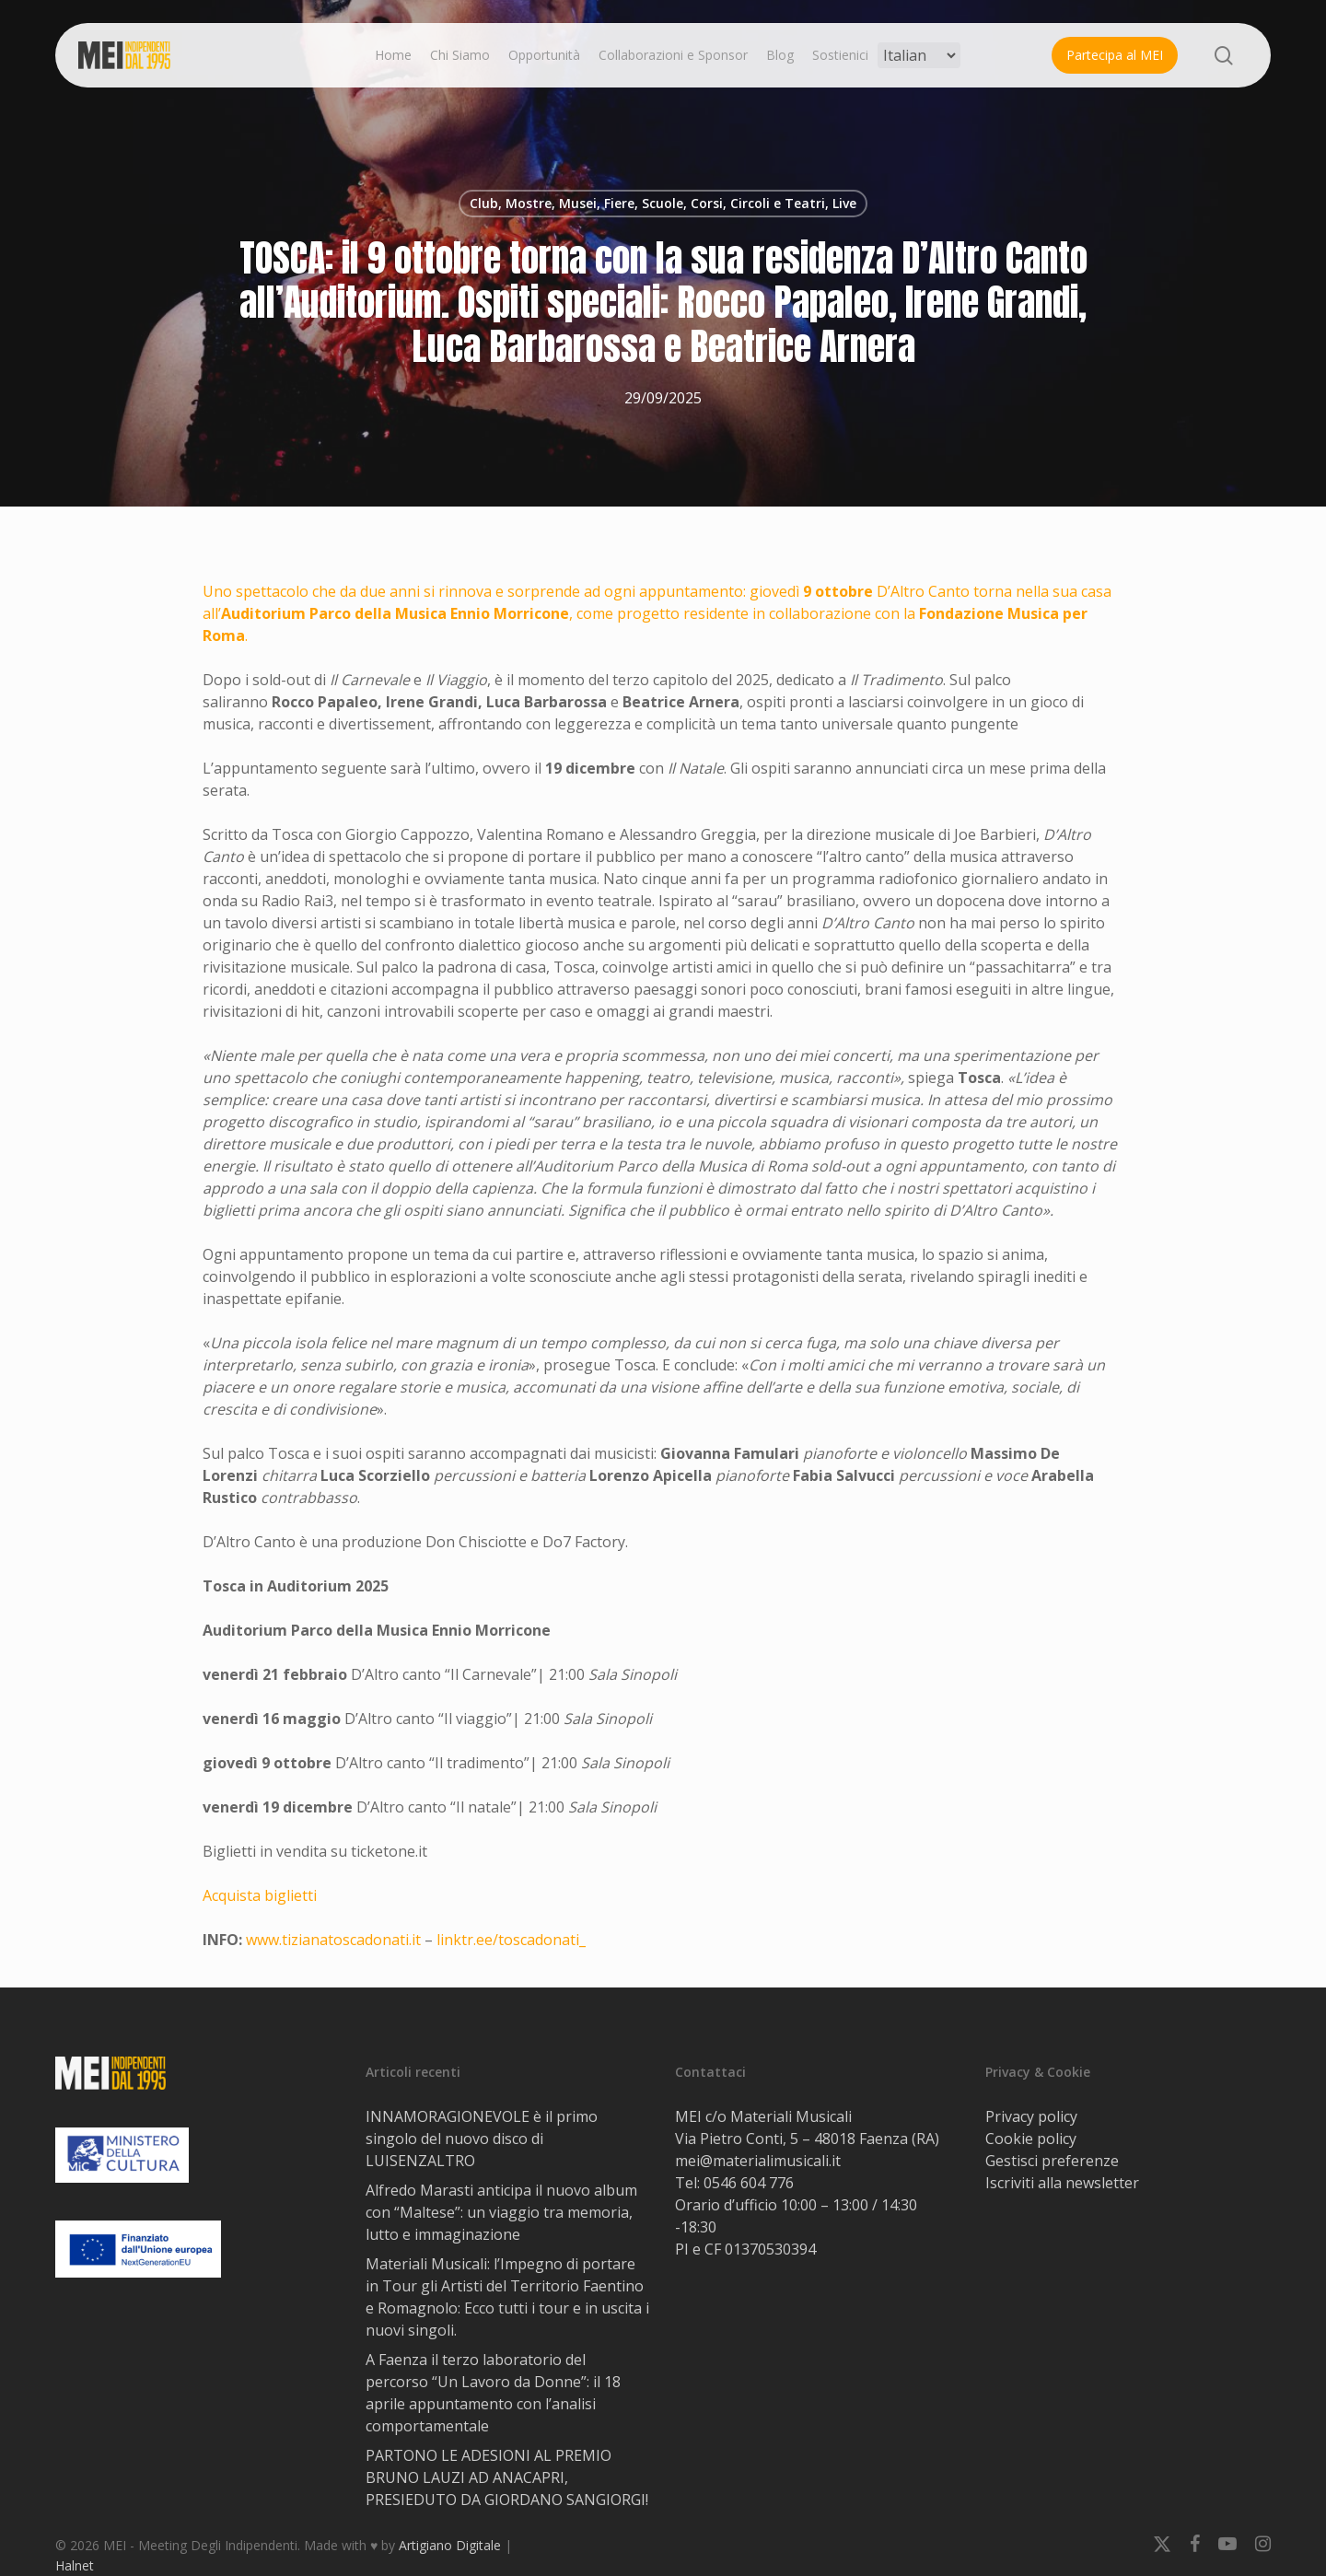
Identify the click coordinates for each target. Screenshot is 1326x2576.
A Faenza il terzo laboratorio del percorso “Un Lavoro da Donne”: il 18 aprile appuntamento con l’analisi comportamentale (493, 2392)
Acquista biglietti (260, 1895)
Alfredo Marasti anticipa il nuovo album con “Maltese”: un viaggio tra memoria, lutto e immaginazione (501, 2212)
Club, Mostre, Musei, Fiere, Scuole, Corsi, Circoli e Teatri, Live (663, 203)
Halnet (74, 2565)
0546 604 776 (749, 2183)
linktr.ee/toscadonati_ (511, 1939)
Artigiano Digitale (450, 2545)
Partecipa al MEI (1114, 55)
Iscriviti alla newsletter (1062, 2183)
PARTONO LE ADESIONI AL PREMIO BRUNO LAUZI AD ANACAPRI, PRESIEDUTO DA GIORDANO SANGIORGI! (507, 2477)
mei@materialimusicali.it (758, 2161)
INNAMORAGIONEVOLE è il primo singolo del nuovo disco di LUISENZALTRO (482, 2138)
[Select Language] (919, 55)
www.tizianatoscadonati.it (333, 1939)
